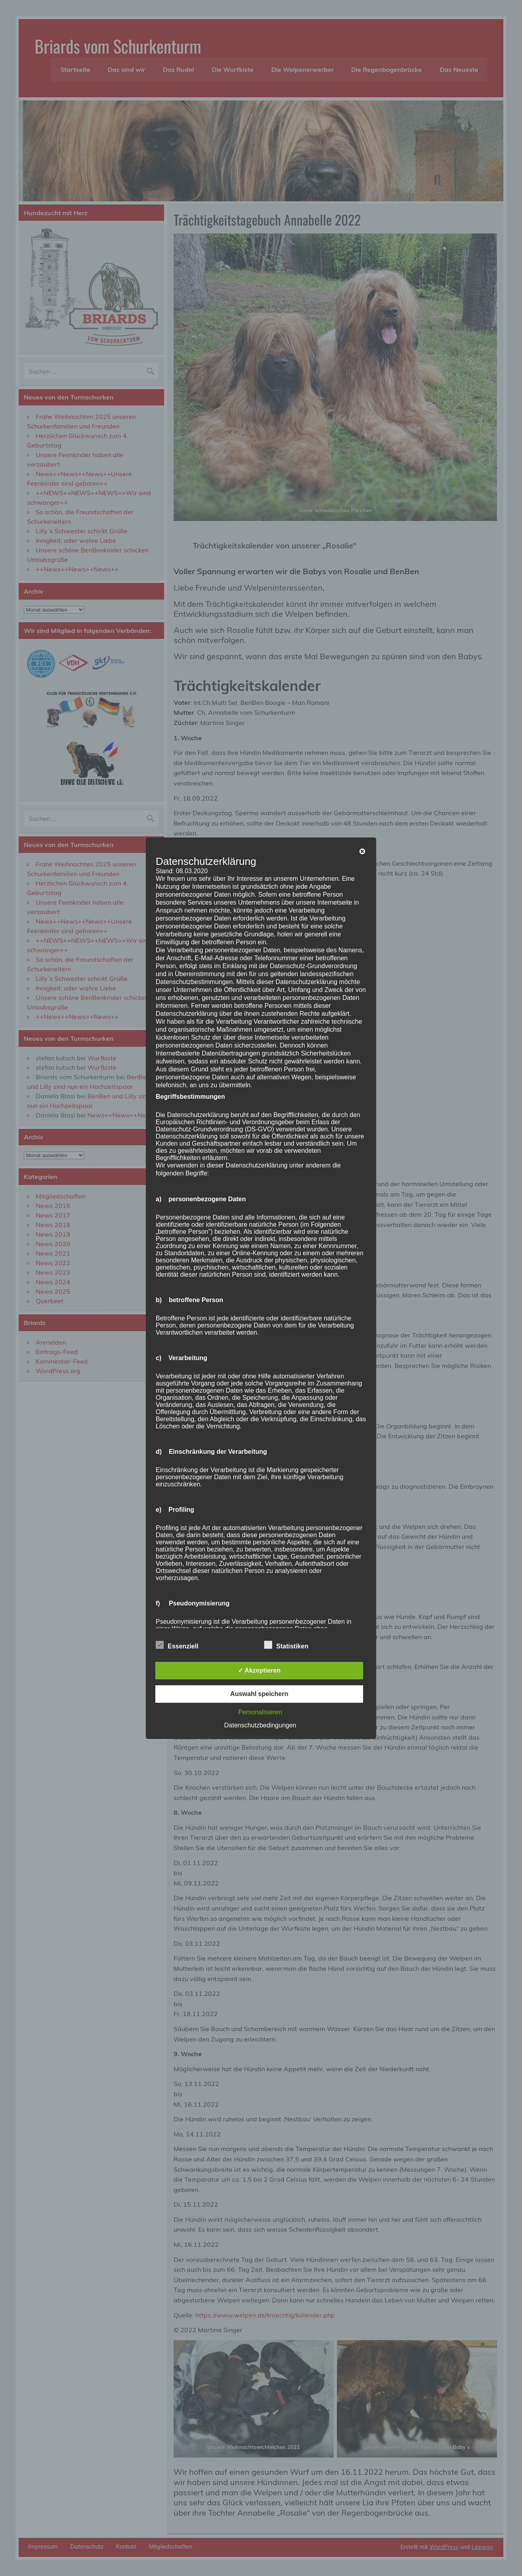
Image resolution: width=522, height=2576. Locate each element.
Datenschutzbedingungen (260, 1725)
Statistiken (286, 1645)
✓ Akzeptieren (259, 1670)
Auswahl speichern (259, 1693)
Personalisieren (260, 1712)
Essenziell (177, 1645)
